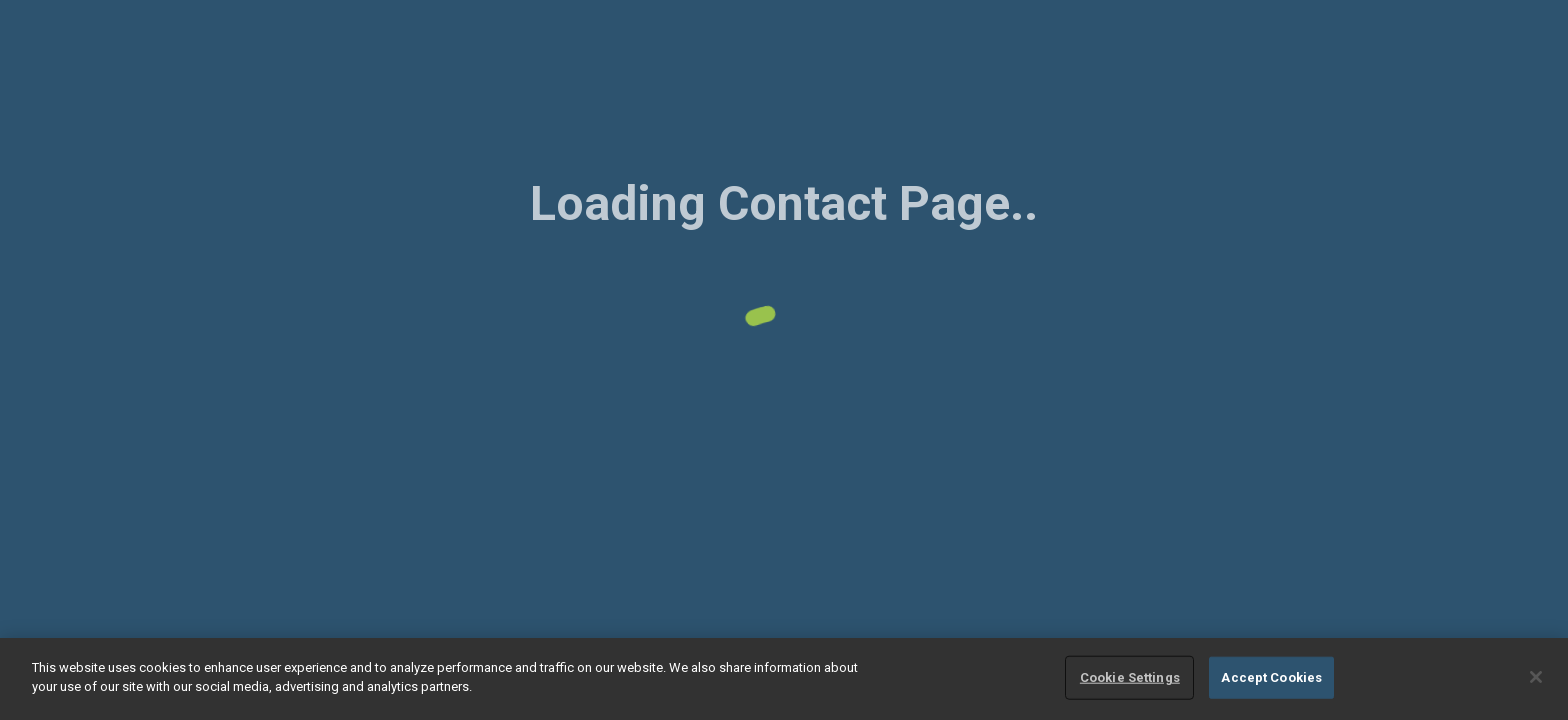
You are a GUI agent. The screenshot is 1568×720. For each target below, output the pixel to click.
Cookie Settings (1130, 677)
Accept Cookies (1271, 677)
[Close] (1536, 677)
